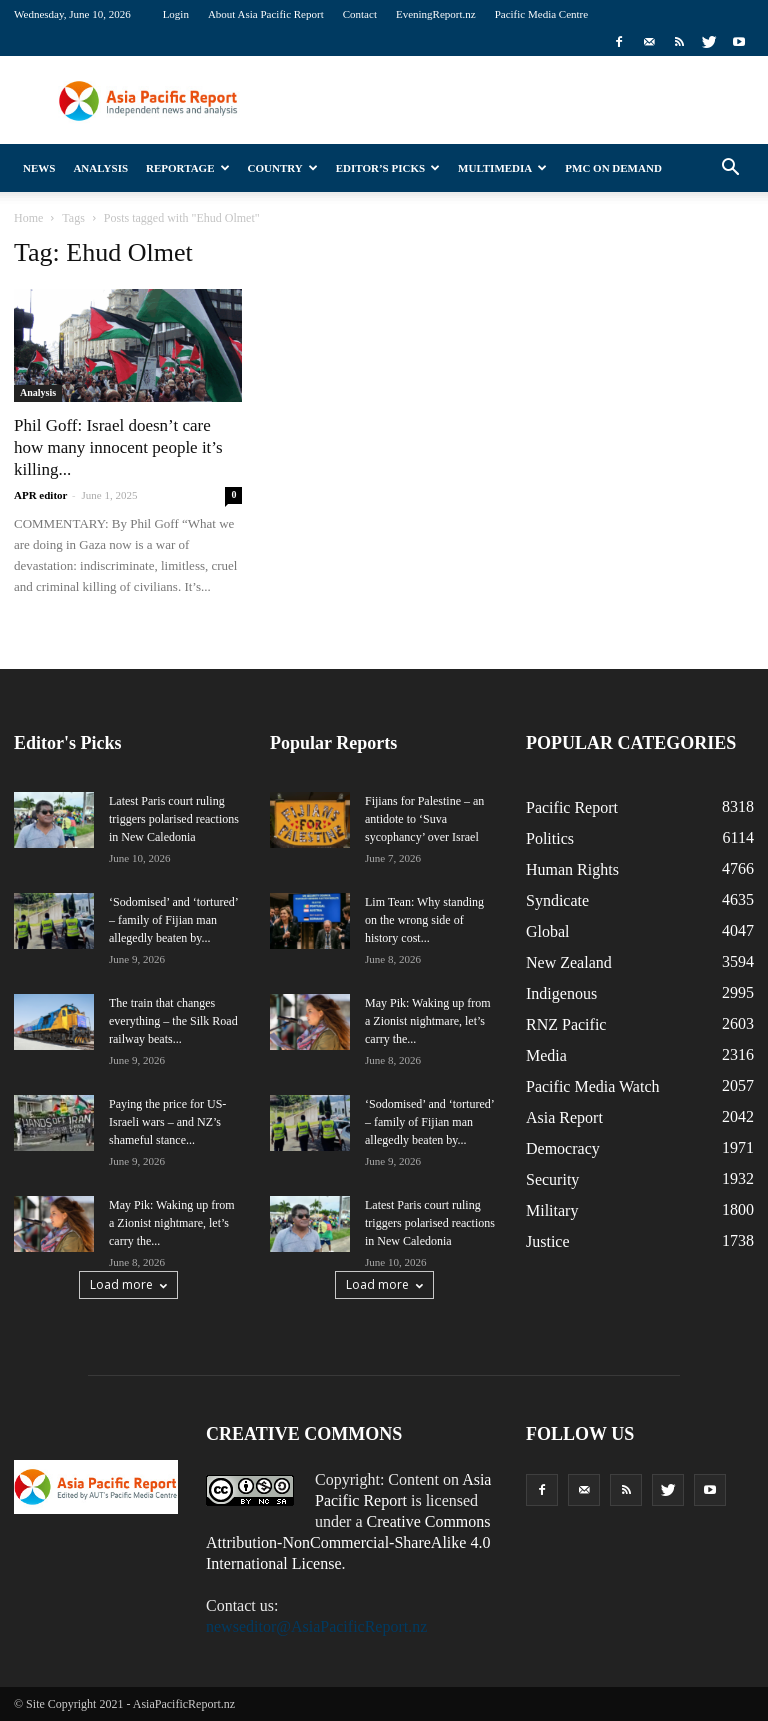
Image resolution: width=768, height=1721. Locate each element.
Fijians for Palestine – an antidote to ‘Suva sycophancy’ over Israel (424, 819)
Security (552, 1179)
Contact (360, 14)
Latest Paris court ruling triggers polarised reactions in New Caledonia (174, 819)
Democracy (563, 1148)
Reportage (187, 168)
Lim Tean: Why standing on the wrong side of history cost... (424, 920)
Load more (128, 1284)
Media (546, 1055)
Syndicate (557, 900)
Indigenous (561, 993)
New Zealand (569, 962)
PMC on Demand (613, 168)
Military (552, 1210)
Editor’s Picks (388, 168)
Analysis (100, 168)
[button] (730, 168)
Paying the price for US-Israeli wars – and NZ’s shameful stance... (167, 1122)
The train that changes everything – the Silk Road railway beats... (173, 1021)
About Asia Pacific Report (266, 14)
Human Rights (572, 869)
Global (548, 931)
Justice (548, 1241)
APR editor (40, 495)
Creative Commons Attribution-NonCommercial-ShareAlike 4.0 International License (348, 1542)
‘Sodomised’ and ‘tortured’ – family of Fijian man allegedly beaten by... (173, 920)
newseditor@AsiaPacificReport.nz (316, 1626)
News (39, 168)
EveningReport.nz (436, 14)
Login (176, 14)
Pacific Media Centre (541, 14)
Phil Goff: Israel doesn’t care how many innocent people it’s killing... (118, 447)
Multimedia (502, 168)
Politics (550, 838)
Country (283, 168)
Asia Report (564, 1117)
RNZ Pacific (566, 1024)
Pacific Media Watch (592, 1086)
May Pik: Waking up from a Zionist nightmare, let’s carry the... (171, 1223)
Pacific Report (572, 807)
